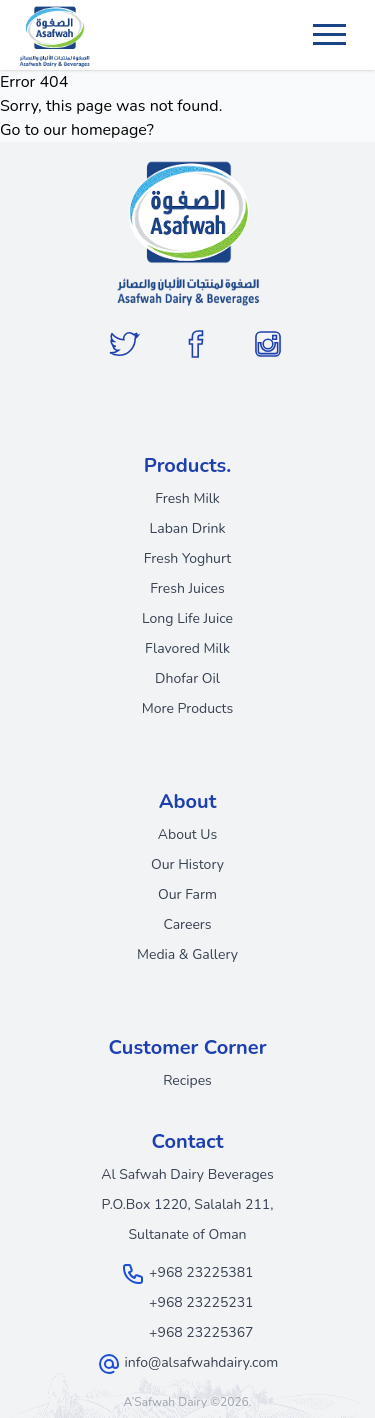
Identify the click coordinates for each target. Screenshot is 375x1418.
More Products (187, 708)
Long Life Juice (187, 618)
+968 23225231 (201, 1302)
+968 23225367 (201, 1332)
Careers (187, 924)
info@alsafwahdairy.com (201, 1362)
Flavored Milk (187, 648)
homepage (109, 130)
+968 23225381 (201, 1272)
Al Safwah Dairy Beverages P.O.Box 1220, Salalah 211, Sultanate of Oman (187, 1204)
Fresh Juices (187, 588)
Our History (187, 864)
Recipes (187, 1080)
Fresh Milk (187, 498)
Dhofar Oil (187, 678)
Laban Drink (188, 528)
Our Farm (187, 894)
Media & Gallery (187, 954)
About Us (187, 834)
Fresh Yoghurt (188, 558)
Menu (332, 25)
